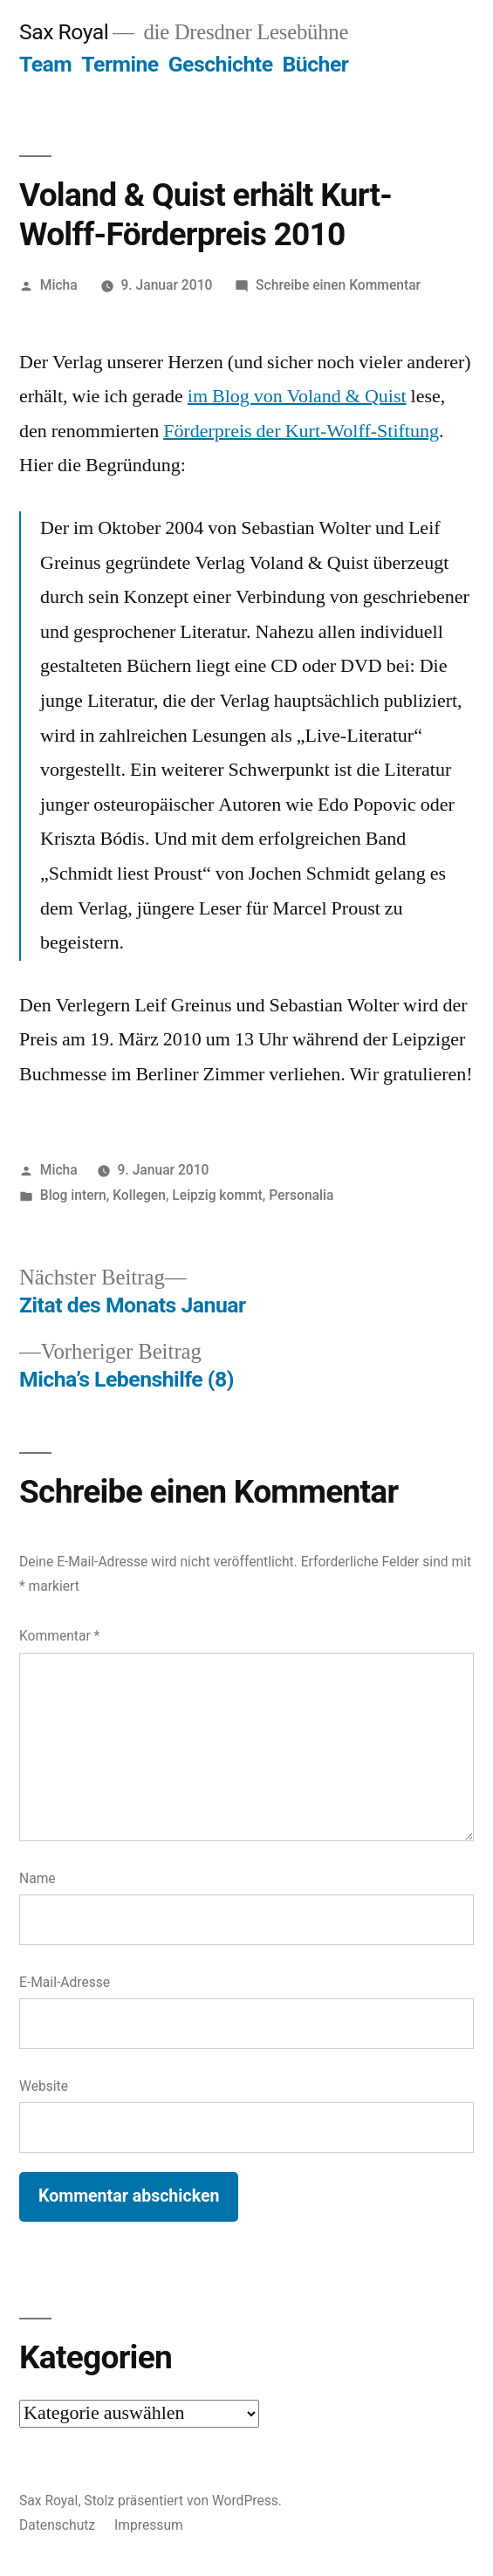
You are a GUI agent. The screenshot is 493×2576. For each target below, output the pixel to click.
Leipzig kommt (217, 1195)
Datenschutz (57, 2525)
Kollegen (139, 1195)
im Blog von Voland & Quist (297, 396)
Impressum (148, 2525)
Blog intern (73, 1195)
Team (45, 64)
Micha (59, 285)
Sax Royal (63, 32)
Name (37, 1878)
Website (43, 2086)
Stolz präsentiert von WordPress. (183, 2500)
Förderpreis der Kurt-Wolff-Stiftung (301, 431)
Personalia (301, 1195)
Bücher (316, 64)
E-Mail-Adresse (64, 1982)
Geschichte (220, 64)
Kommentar (59, 1635)
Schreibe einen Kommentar (338, 285)
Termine (119, 64)
